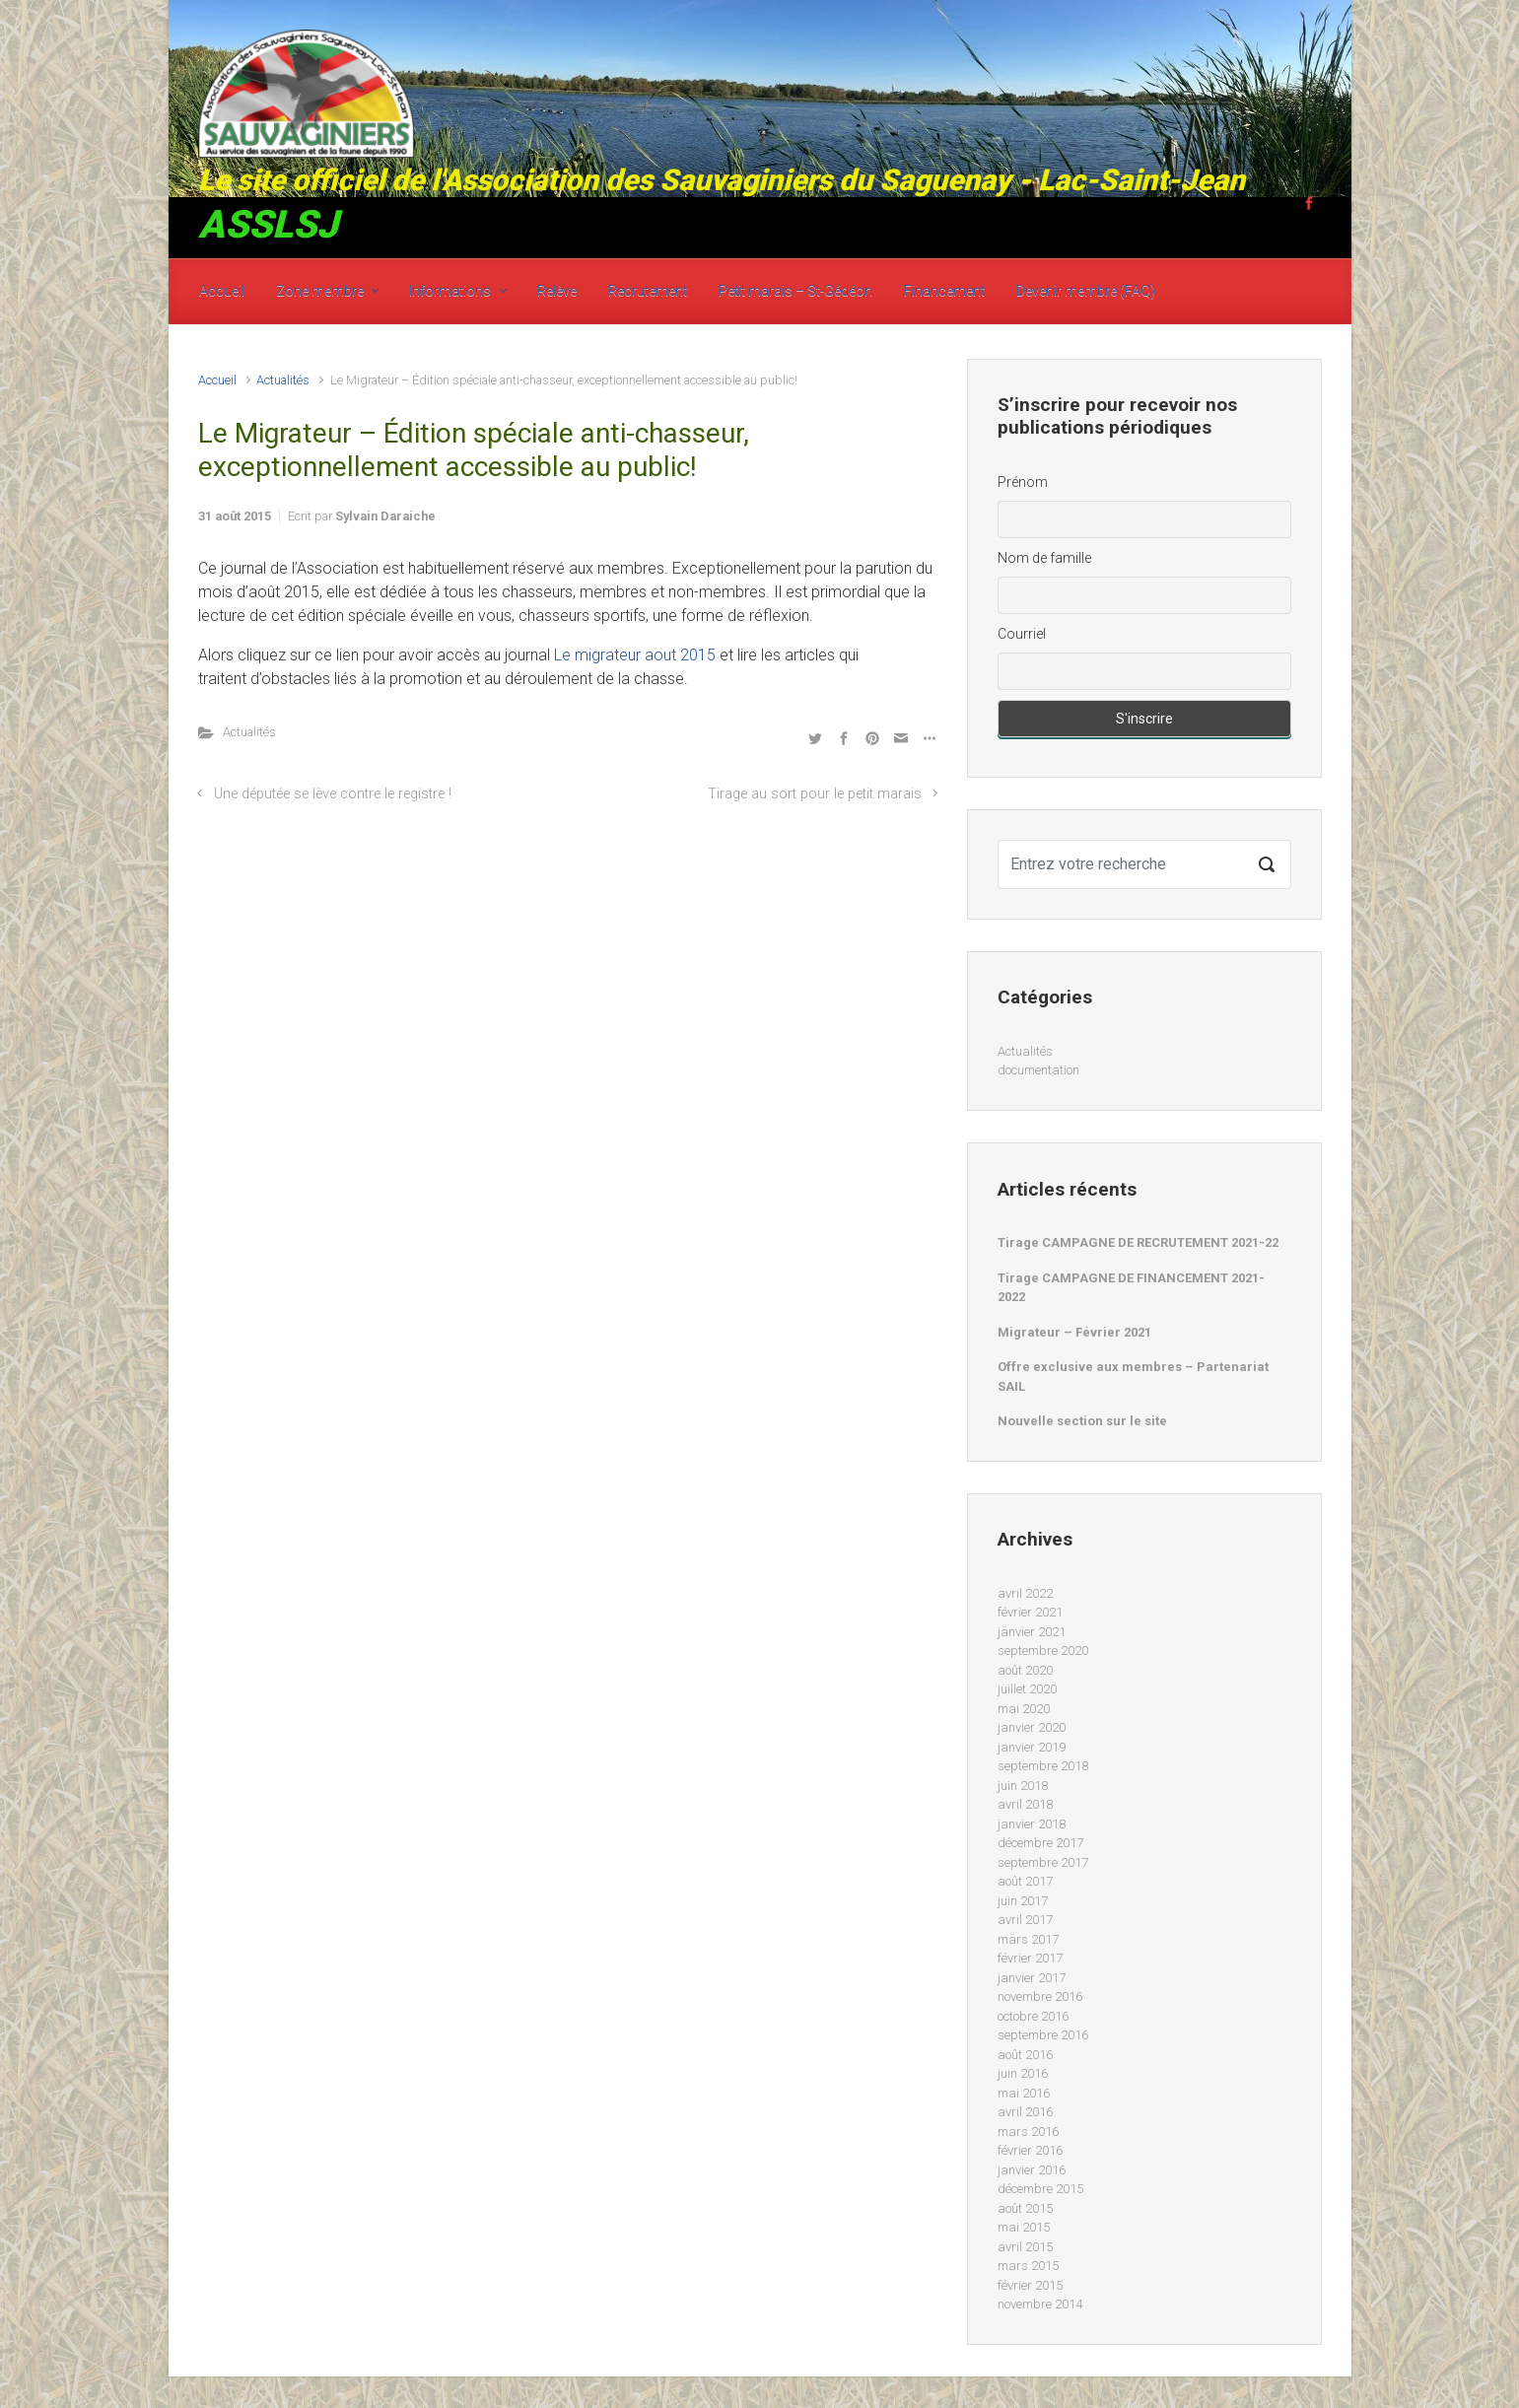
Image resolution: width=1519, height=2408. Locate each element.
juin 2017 (1023, 1900)
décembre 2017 (1040, 1842)
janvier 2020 (1032, 1727)
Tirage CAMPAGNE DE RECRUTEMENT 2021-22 (1138, 1242)
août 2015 (1025, 2208)
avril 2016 (1025, 2111)
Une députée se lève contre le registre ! (332, 794)
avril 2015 (1025, 2246)
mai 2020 (1024, 1708)
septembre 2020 (1043, 1650)
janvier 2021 (1032, 1631)
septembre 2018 (1043, 1765)
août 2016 (1025, 2054)
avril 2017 (1025, 1919)
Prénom (1023, 482)
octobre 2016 (1033, 2016)
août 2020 (1025, 1670)
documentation (1038, 1070)
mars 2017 (1028, 1939)
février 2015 (1030, 2285)
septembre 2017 (1043, 1862)
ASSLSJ (268, 224)
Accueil (217, 380)
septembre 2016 (1043, 2035)
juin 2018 (1023, 1785)
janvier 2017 (1032, 1977)
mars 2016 (1028, 2131)
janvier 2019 (1032, 1747)
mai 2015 (1024, 2227)
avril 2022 (1025, 1593)
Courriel (1022, 634)
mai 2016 (1024, 2093)
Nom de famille (1044, 558)
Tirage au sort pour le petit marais (815, 794)
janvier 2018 (1032, 1824)
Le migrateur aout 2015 (635, 655)
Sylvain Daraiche (385, 516)
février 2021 (1030, 1612)
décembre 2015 (1040, 2188)
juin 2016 (1023, 2073)
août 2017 (1025, 1881)
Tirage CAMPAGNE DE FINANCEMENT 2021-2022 (1131, 1288)
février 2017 (1030, 1958)
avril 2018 (1025, 1804)
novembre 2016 (1040, 1996)
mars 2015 (1028, 2265)
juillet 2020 (1027, 1689)
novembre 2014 (1040, 2304)
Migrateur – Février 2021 (1074, 1332)
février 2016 (1030, 2150)
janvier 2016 (1032, 2170)
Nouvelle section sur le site (1082, 1420)
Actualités (283, 380)
